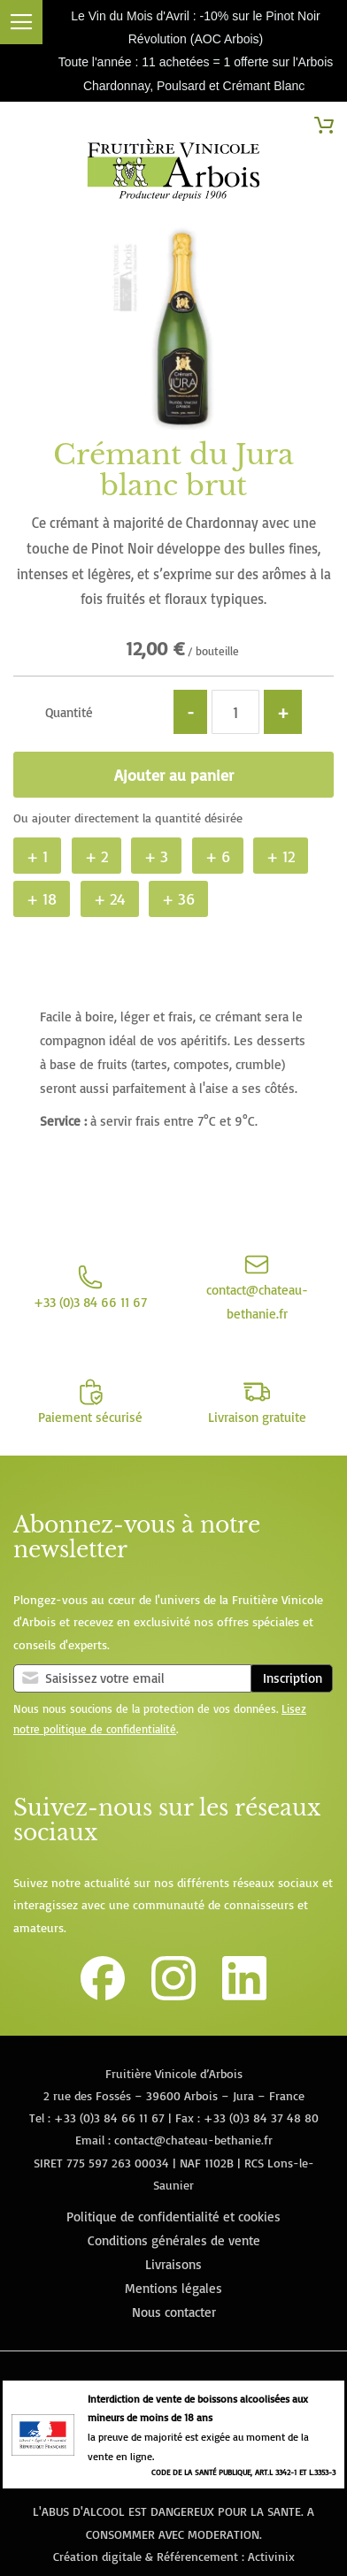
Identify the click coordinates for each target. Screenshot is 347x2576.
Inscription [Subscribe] (292, 1678)
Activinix (271, 2556)
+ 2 (96, 856)
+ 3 (156, 856)
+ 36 (178, 898)
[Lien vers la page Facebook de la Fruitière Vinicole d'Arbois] (103, 1995)
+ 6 (217, 856)
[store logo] (173, 173)
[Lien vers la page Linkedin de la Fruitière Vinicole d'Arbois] (244, 1995)
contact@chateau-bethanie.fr (193, 2139)
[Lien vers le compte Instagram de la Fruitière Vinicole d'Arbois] (173, 1995)
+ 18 (42, 898)
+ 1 (37, 856)
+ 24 (110, 898)
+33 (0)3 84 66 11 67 (109, 2117)
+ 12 (280, 856)
